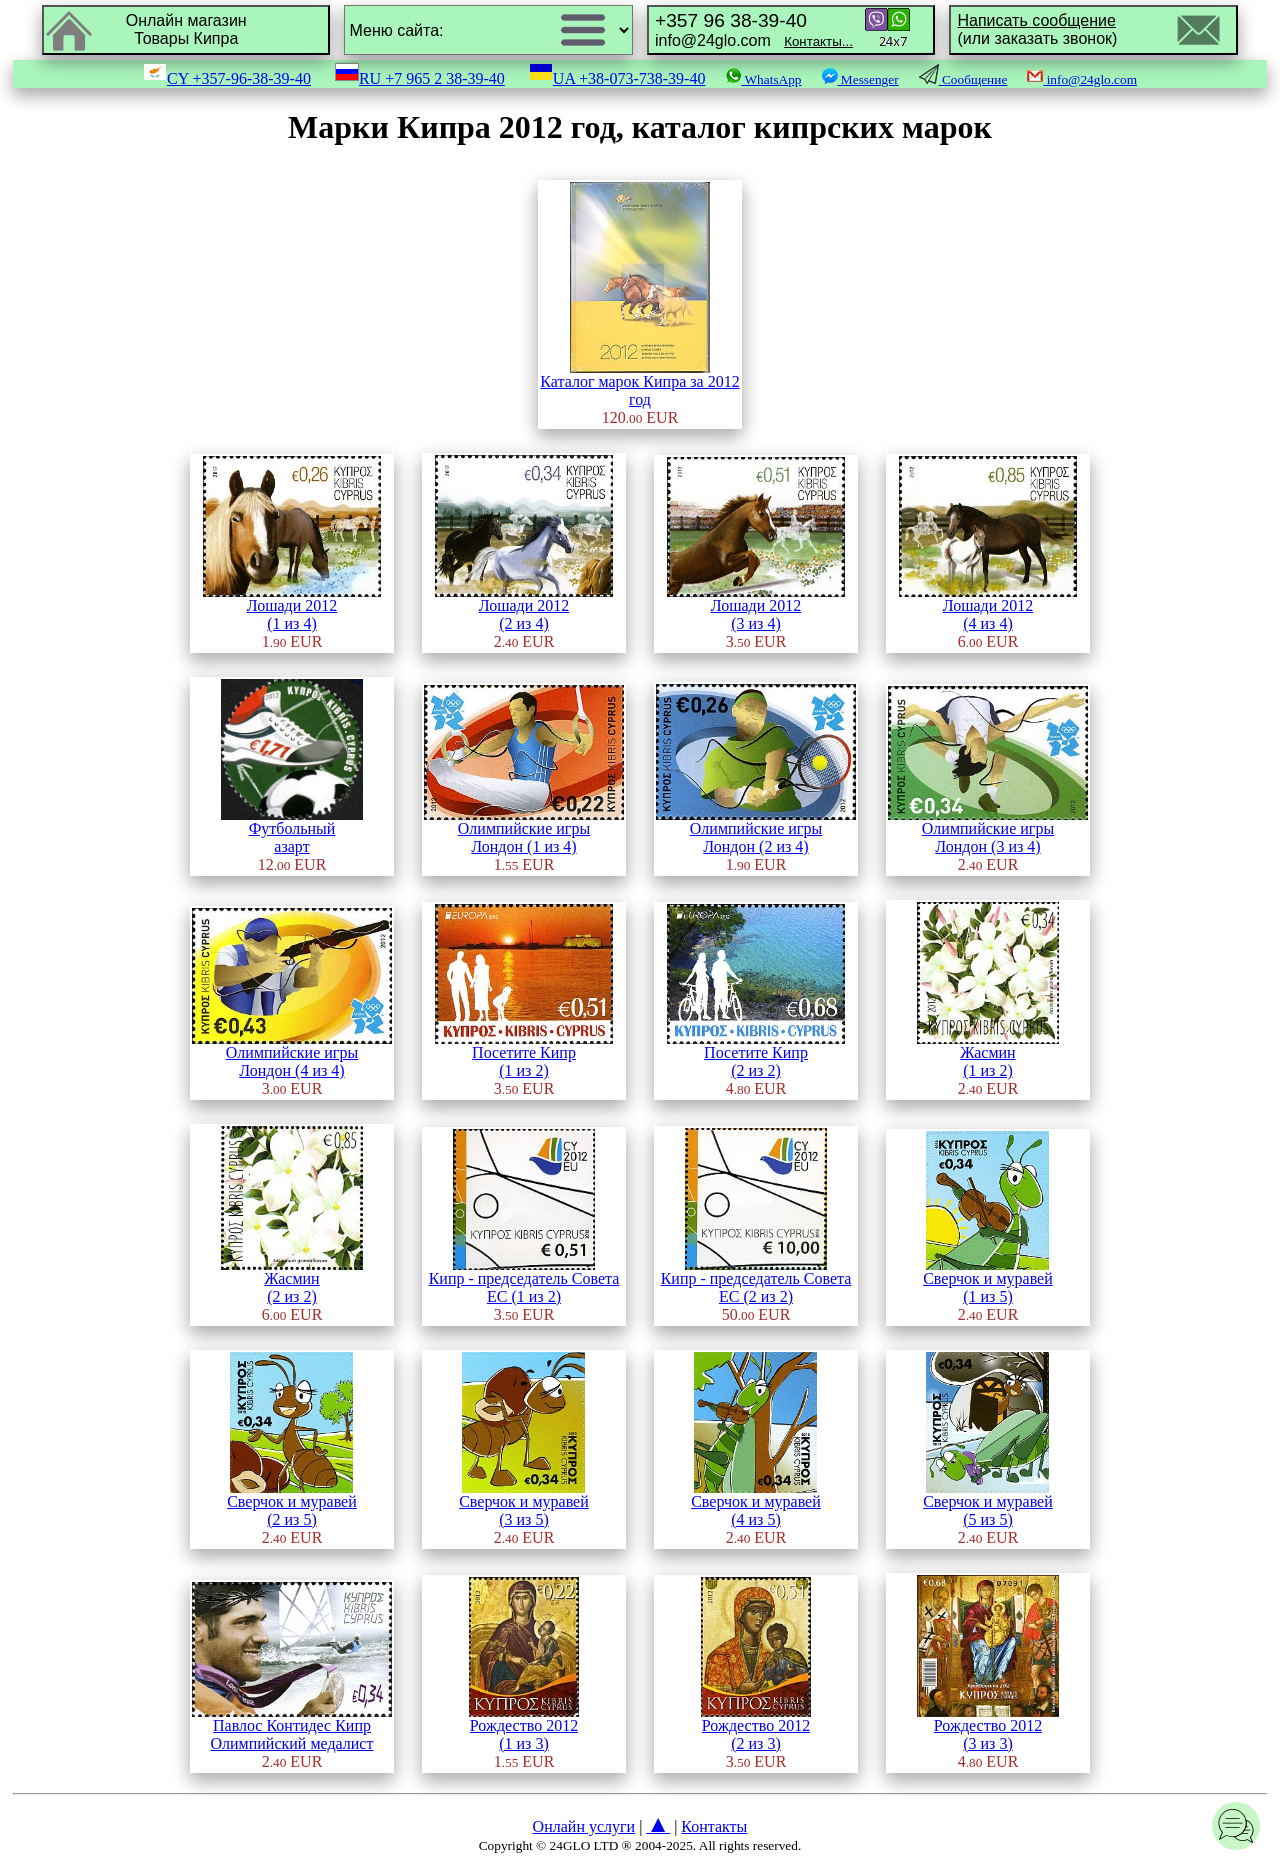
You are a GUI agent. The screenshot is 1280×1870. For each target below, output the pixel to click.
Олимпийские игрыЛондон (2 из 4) (756, 830)
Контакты (714, 1826)
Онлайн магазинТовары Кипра (186, 29)
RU (420, 78)
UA (617, 78)
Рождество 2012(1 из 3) (524, 1727)
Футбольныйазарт (292, 830)
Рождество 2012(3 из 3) (988, 1727)
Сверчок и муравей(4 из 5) (756, 1503)
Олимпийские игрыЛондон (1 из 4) (524, 830)
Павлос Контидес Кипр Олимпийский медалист (292, 1727)
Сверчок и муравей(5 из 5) (988, 1503)
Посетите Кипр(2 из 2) (756, 1054)
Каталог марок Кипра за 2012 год (639, 383)
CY (227, 78)
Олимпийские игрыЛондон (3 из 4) (988, 830)
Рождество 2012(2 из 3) (756, 1727)
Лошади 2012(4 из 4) (988, 607)
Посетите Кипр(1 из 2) (524, 1054)
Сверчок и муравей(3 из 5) (524, 1503)
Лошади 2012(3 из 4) (756, 607)
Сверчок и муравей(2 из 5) (292, 1503)
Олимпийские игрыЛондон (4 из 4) (292, 1054)
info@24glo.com (754, 29)
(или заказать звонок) (1037, 29)
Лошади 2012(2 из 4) (524, 607)
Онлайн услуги (584, 1826)
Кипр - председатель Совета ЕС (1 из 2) (524, 1280)
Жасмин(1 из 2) (988, 1054)
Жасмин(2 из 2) (292, 1280)
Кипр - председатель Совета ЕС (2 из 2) (756, 1280)
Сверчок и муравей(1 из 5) (988, 1280)
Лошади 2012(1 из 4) (292, 607)
